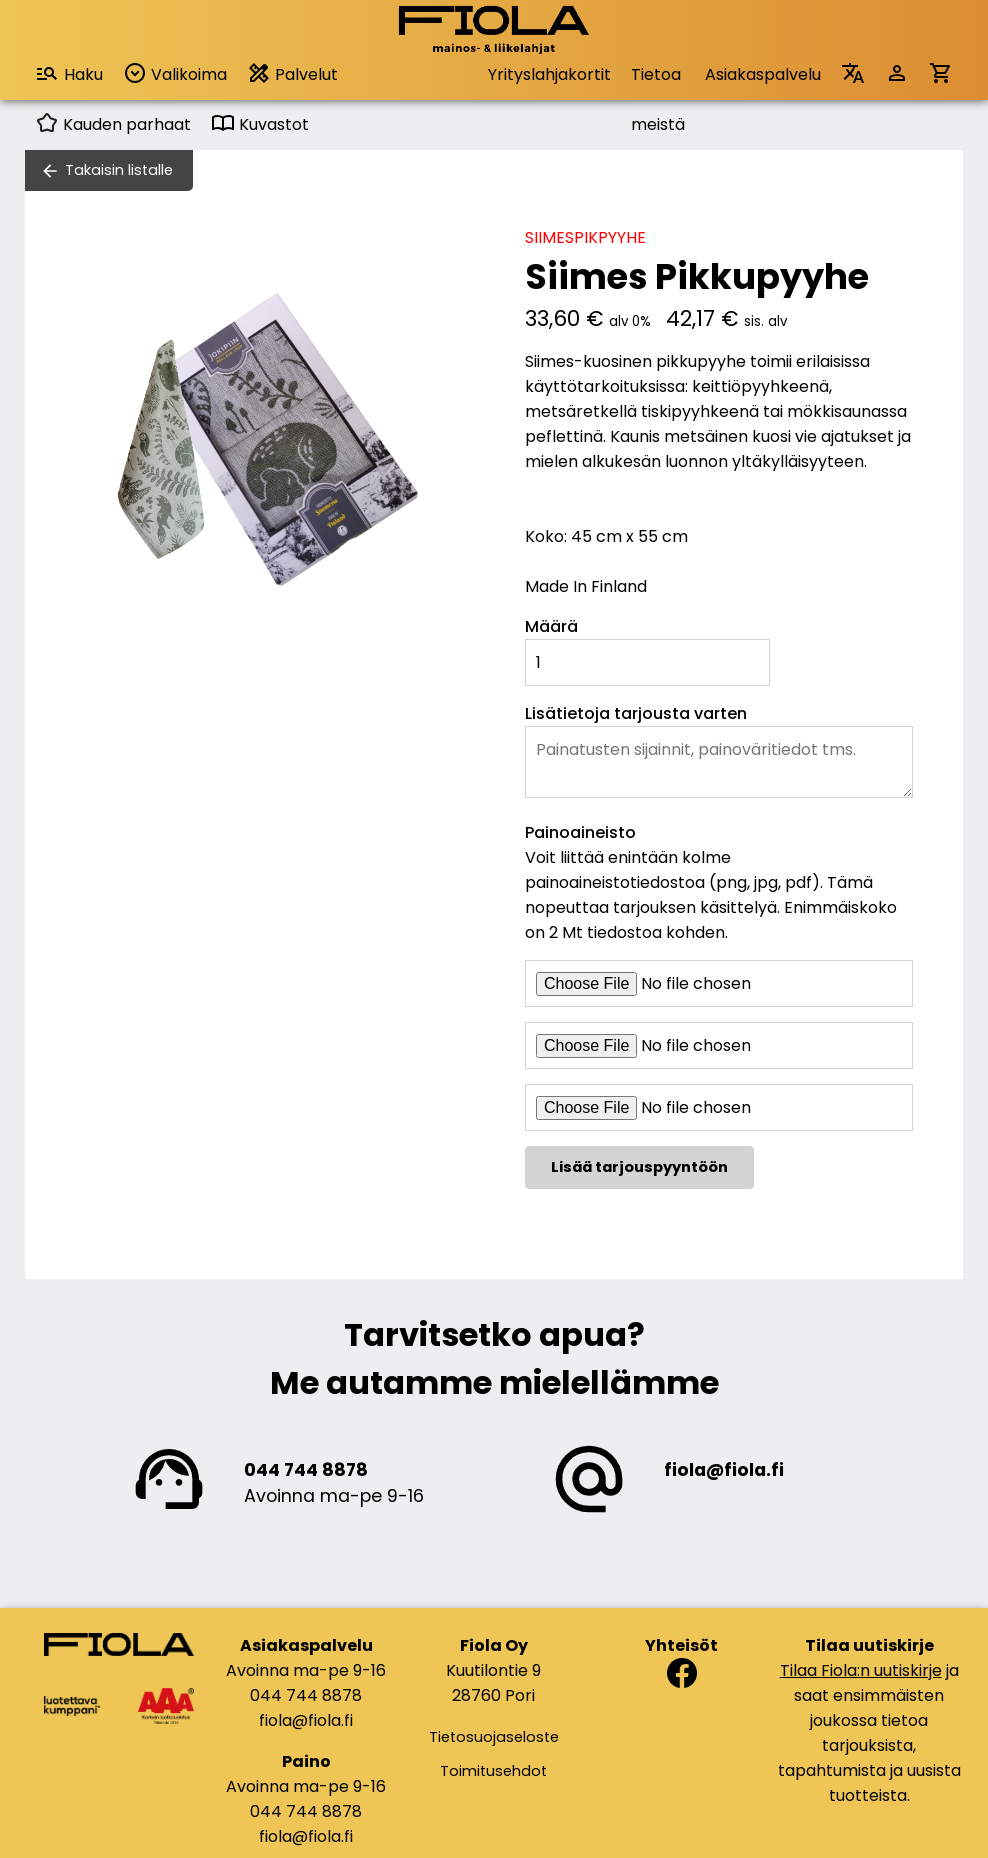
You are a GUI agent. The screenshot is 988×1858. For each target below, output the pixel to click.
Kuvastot (260, 124)
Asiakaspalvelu (763, 74)
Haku (69, 73)
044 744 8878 (306, 1470)
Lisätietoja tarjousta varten (636, 713)
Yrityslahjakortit (549, 74)
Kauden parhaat (113, 124)
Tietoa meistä (658, 81)
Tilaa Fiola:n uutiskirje (861, 1670)
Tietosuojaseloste (494, 1737)
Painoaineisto (580, 832)
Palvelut (292, 73)
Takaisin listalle (119, 170)
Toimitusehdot (493, 1771)
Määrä (551, 626)
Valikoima (175, 73)
